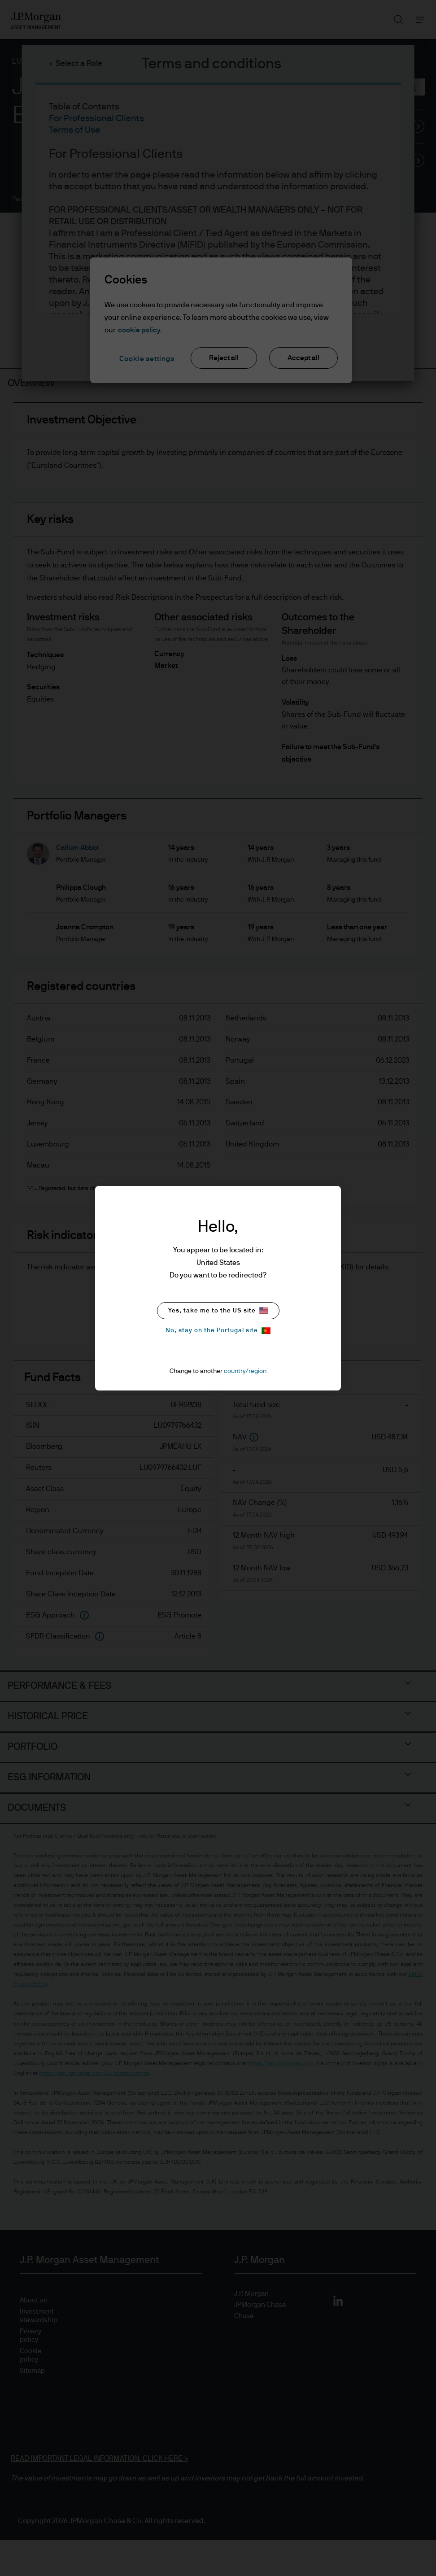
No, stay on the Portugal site (218, 1330)
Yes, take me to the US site (218, 1310)
